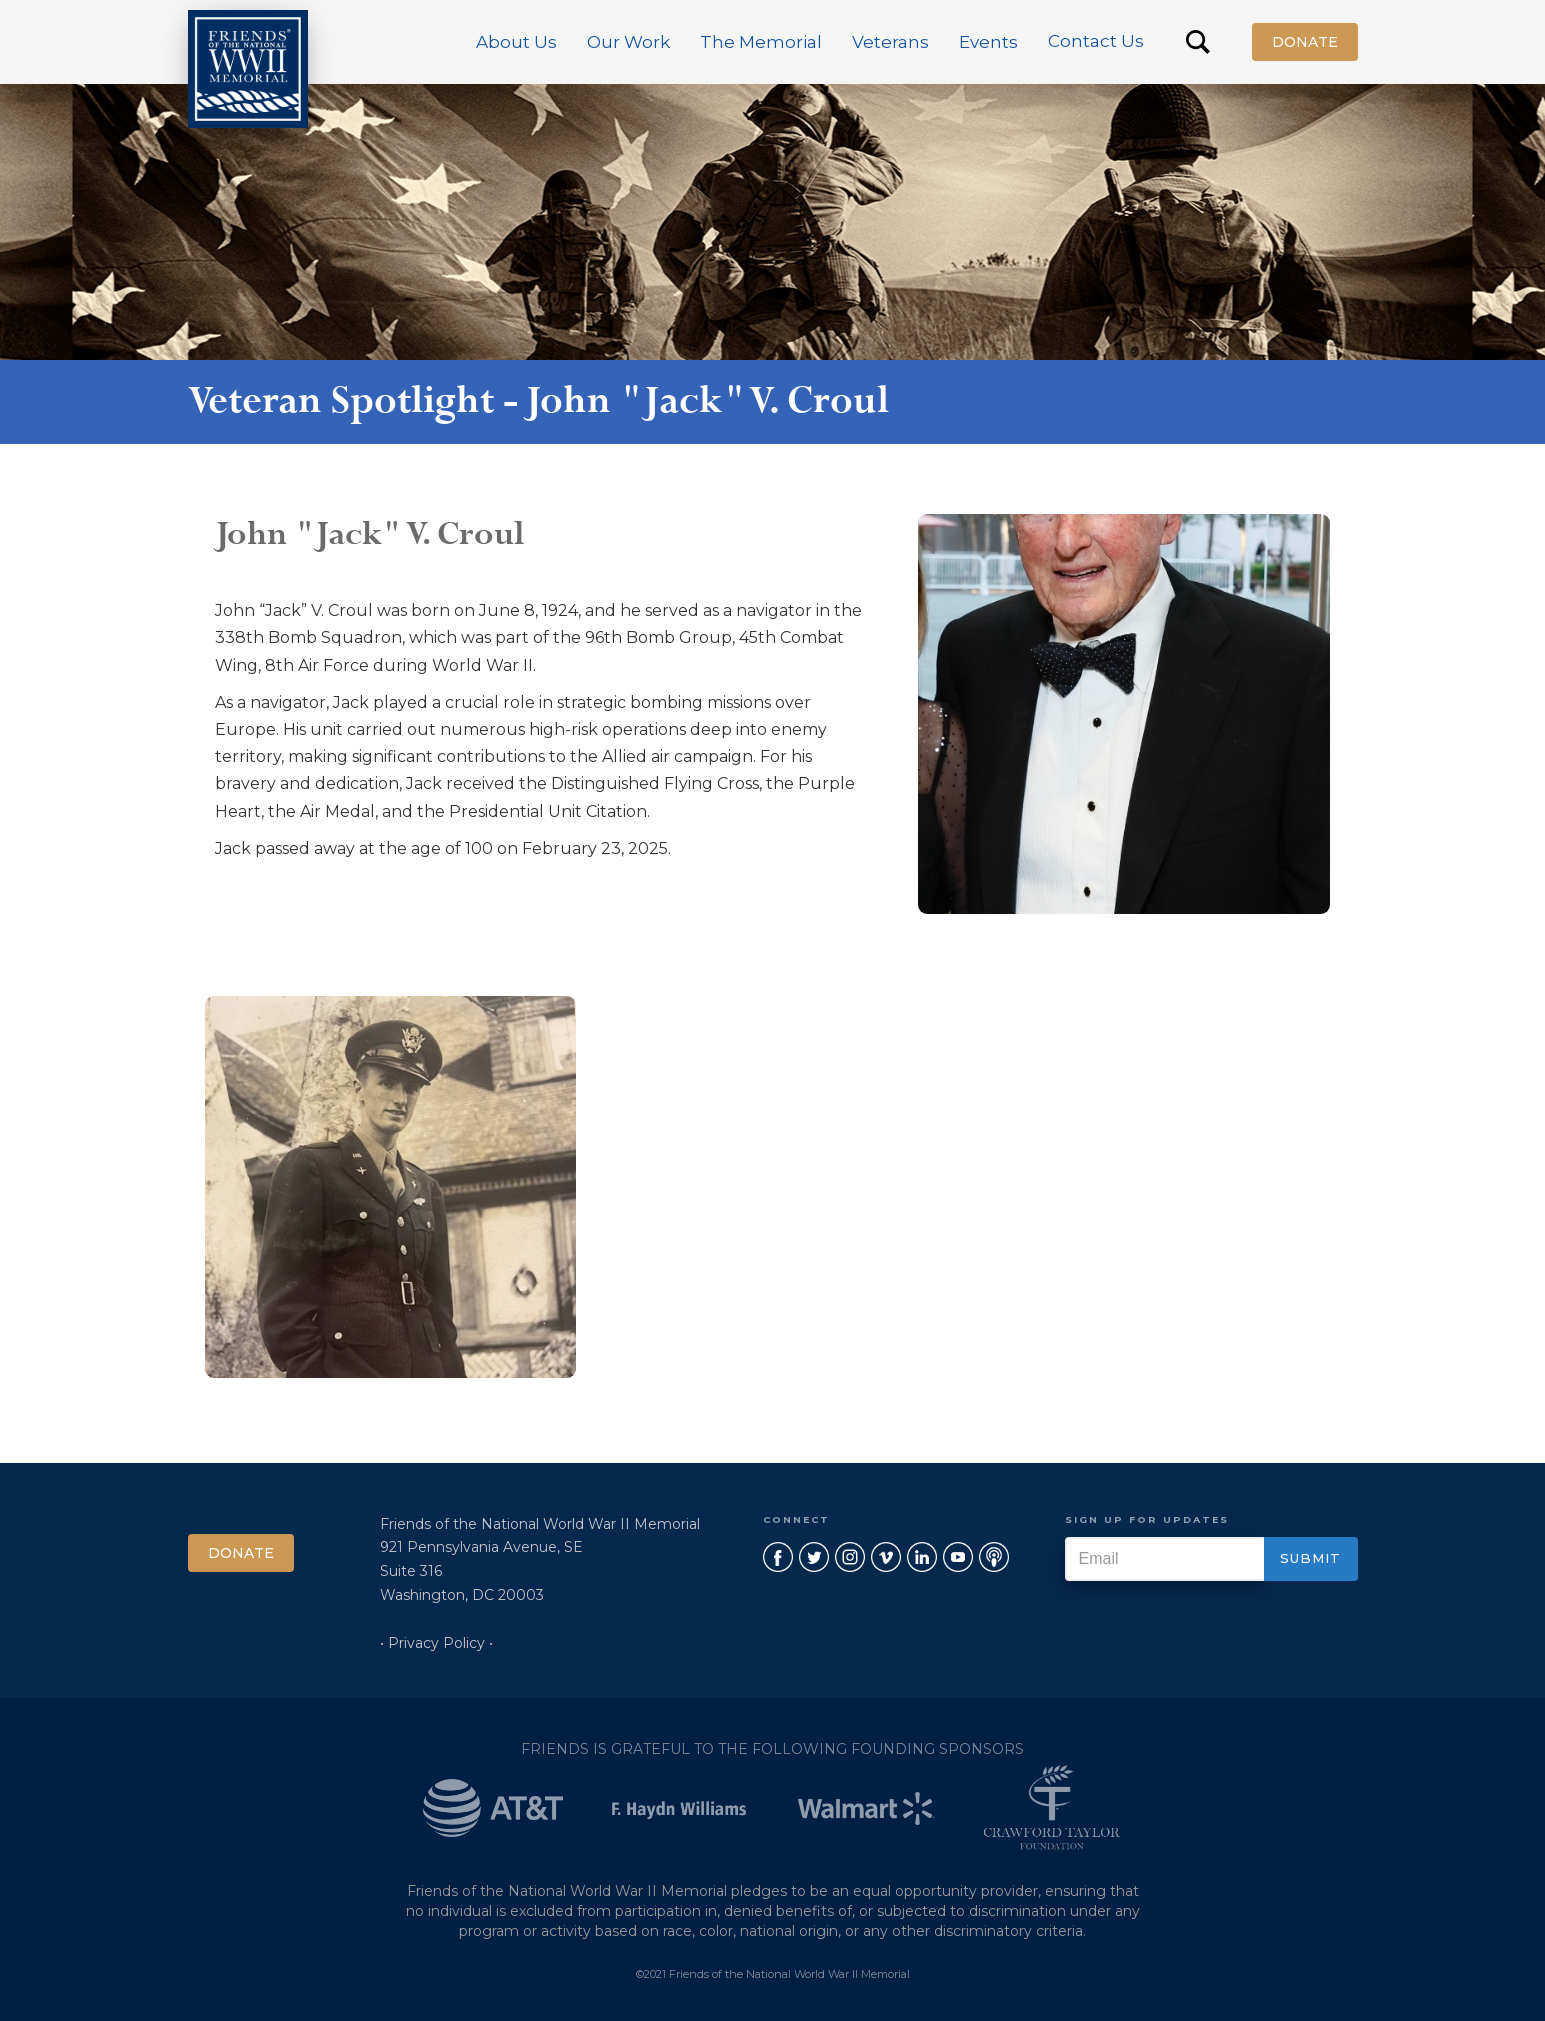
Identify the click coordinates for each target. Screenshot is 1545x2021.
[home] (248, 69)
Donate (1305, 42)
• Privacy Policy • (436, 1643)
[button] (516, 42)
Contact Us (1096, 41)
